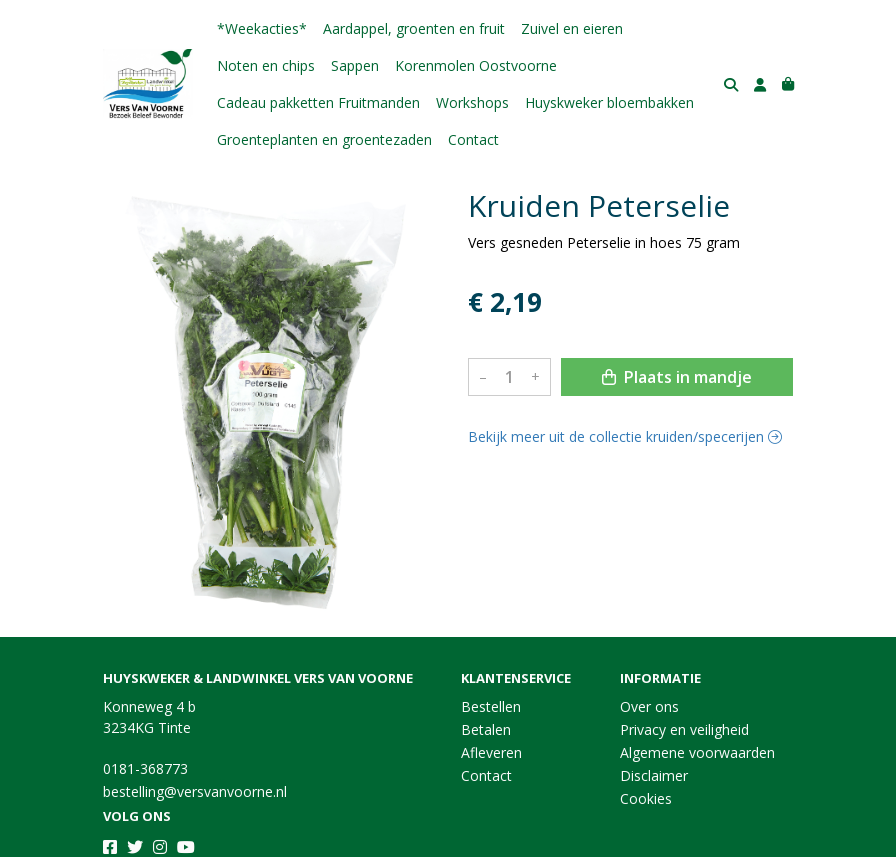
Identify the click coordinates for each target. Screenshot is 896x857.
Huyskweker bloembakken (609, 102)
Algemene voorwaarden (697, 752)
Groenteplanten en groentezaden (324, 139)
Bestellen (491, 706)
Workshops (472, 102)
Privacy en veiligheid (684, 729)
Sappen (355, 65)
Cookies (646, 798)
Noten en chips (266, 65)
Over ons (649, 706)
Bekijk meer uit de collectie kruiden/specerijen (625, 436)
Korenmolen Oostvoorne (476, 65)
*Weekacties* (262, 28)
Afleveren (491, 752)
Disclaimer (654, 775)
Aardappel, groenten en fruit (414, 28)
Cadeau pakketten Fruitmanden (318, 102)
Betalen (486, 729)
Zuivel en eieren (572, 28)
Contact (473, 139)
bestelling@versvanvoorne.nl (195, 791)
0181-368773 (145, 768)
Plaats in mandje (677, 377)
